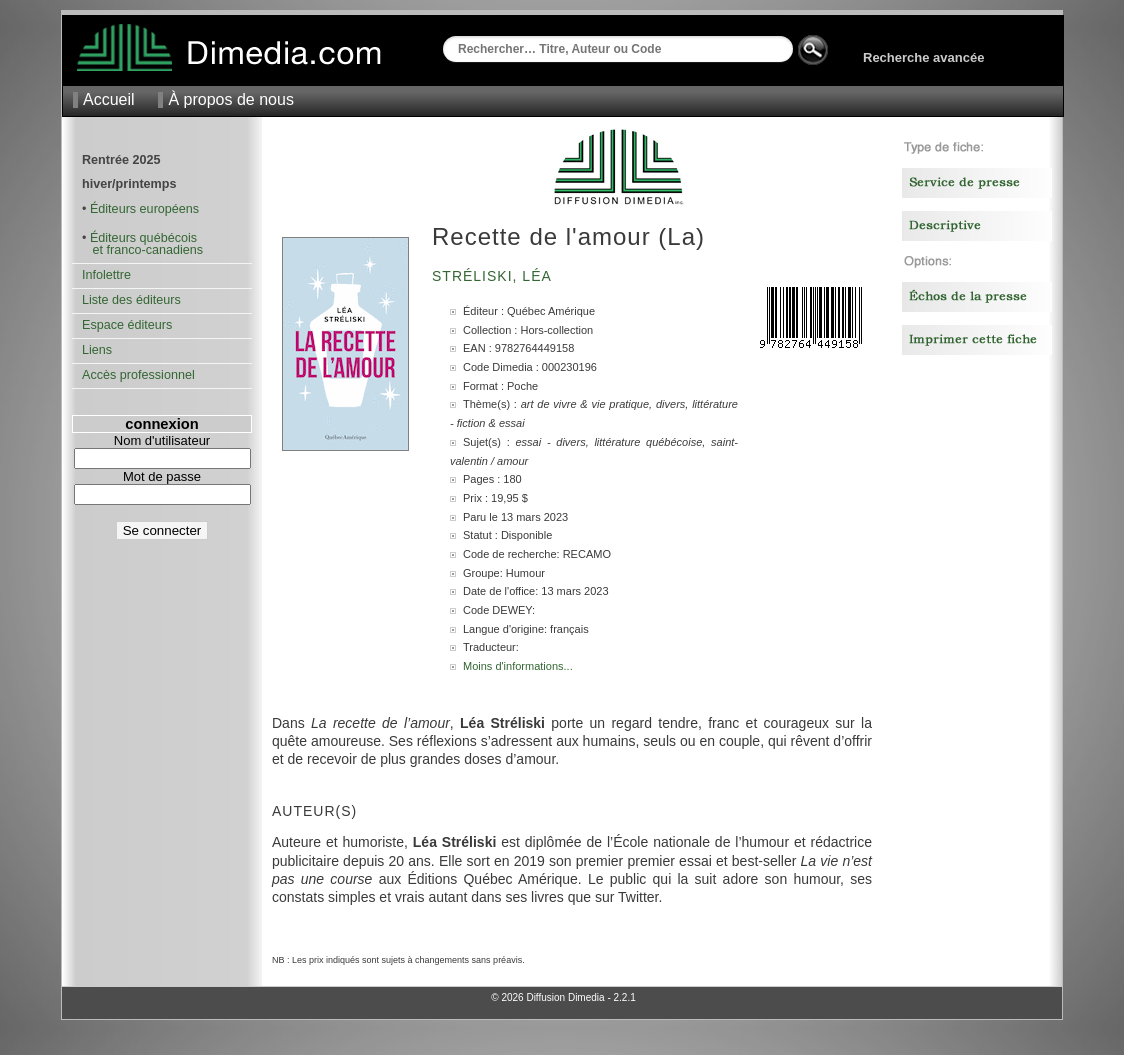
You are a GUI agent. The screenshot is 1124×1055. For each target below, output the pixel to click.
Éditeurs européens (144, 209)
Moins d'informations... (518, 666)
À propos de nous (230, 99)
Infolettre (106, 275)
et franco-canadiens (142, 250)
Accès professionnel (138, 375)
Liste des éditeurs (131, 300)
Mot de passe (162, 476)
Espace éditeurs (127, 325)
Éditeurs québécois (143, 238)
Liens (97, 350)
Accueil (109, 99)
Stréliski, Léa (494, 276)
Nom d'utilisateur (162, 440)
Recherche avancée (923, 57)
